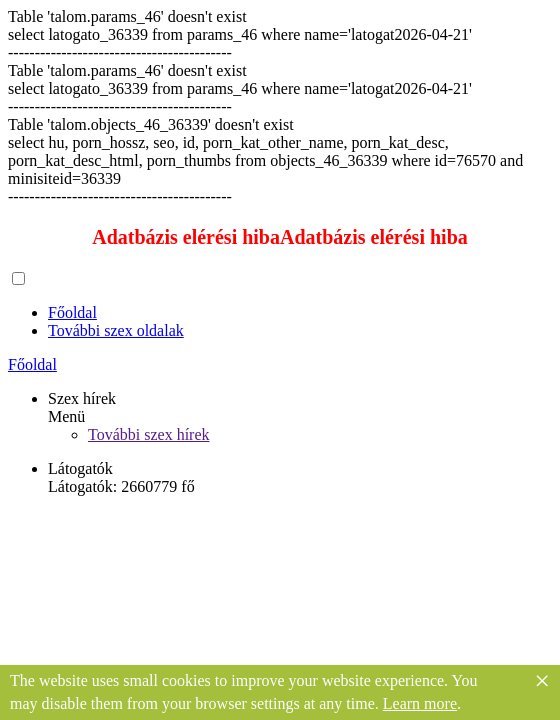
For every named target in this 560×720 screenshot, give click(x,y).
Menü (66, 416)
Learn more (420, 703)
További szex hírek (149, 434)
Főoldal (72, 312)
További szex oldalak (116, 330)
